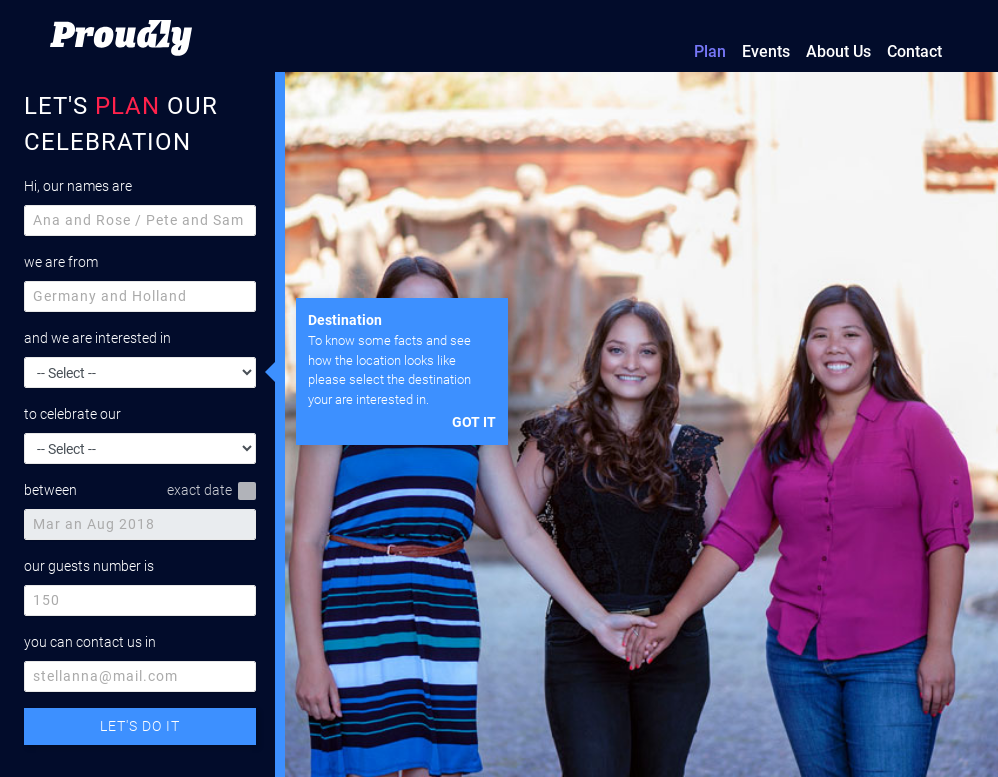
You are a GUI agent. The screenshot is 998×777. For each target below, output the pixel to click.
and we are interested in (97, 338)
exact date (211, 491)
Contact (914, 51)
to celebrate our (72, 414)
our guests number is (89, 566)
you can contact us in (90, 642)
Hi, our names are (78, 186)
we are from (61, 262)
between (50, 490)
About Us (838, 51)
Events (766, 51)
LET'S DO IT (140, 726)
